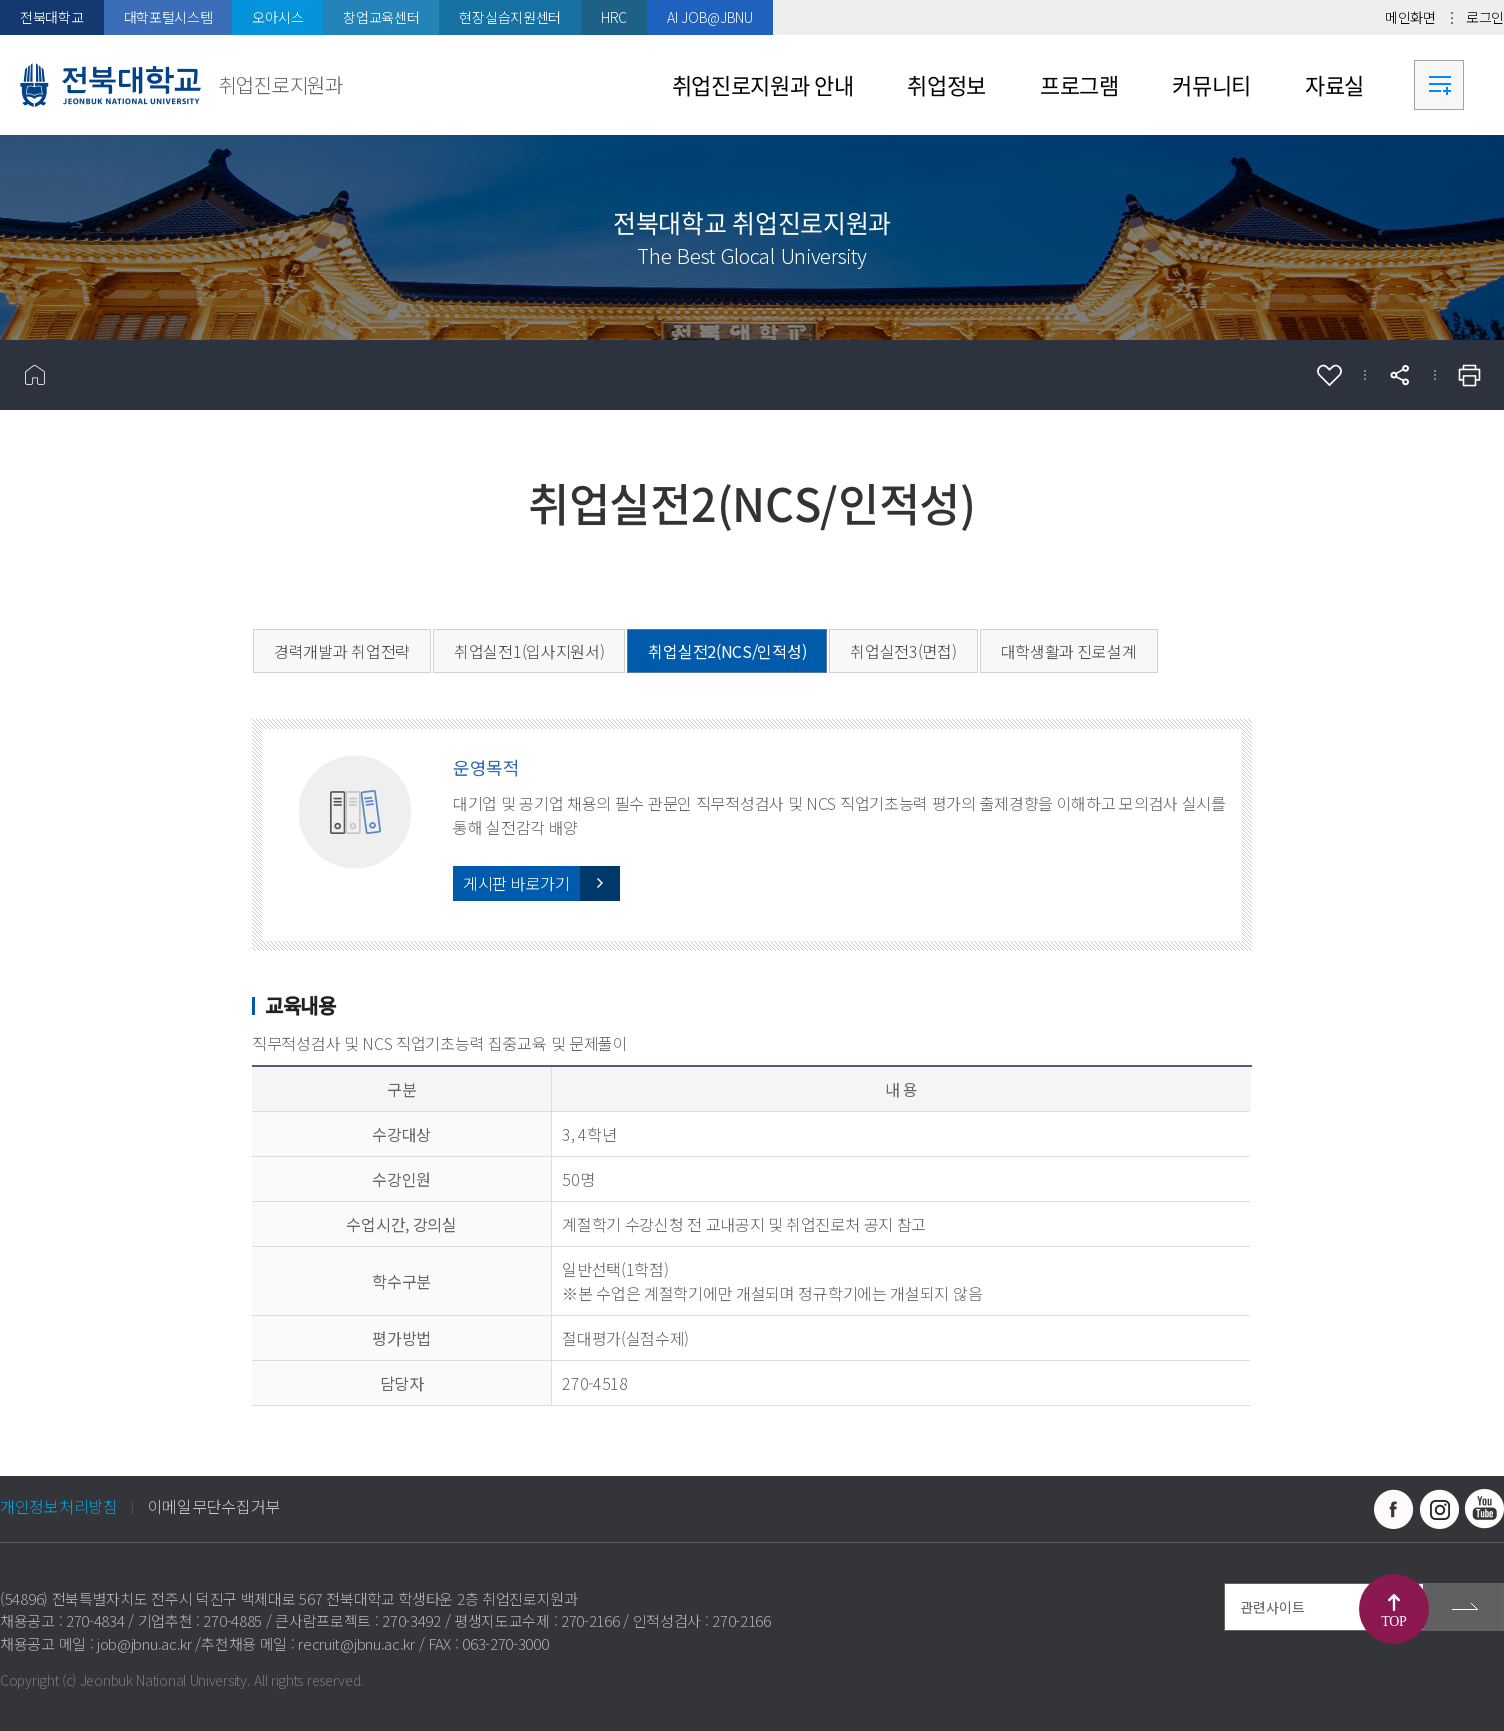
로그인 (1485, 17)
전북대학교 (52, 17)
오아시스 (277, 17)
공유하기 (1399, 375)
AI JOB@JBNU (710, 17)
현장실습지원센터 (510, 17)
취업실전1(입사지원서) (529, 651)
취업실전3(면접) (903, 651)
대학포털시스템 (168, 17)
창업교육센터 (381, 17)
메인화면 (1410, 17)
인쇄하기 (1469, 375)
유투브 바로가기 (1484, 1509)
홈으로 (35, 375)
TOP (1393, 1621)
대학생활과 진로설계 (1069, 651)
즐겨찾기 (1329, 375)
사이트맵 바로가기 (1439, 85)
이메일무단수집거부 (214, 1506)
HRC (614, 17)
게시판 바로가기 (516, 883)
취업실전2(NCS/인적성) (727, 651)
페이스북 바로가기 (1394, 1509)
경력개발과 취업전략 (342, 651)
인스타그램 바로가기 (1439, 1509)
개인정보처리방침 (59, 1506)
